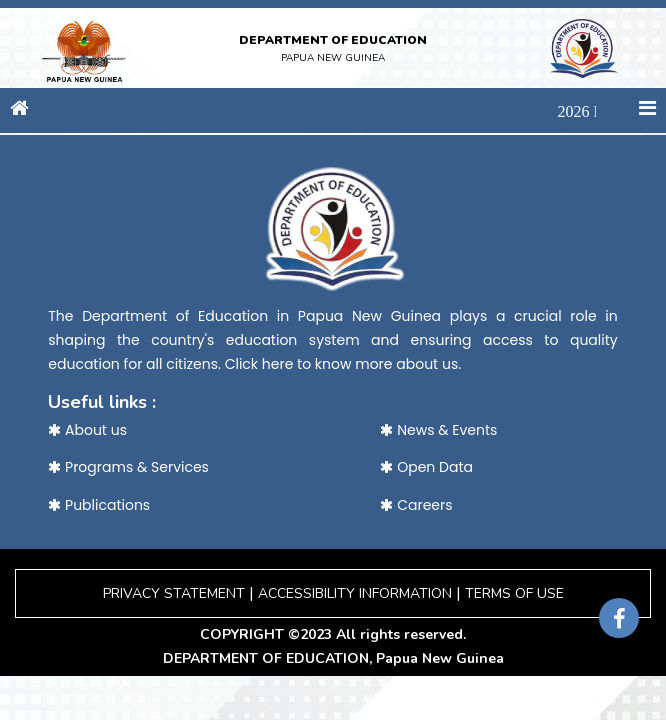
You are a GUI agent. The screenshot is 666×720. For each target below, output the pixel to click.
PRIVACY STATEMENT (174, 593)
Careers (416, 505)
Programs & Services (128, 467)
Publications (99, 505)
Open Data (426, 467)
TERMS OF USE (514, 593)
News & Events (438, 430)
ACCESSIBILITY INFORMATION (355, 593)
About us (87, 430)
